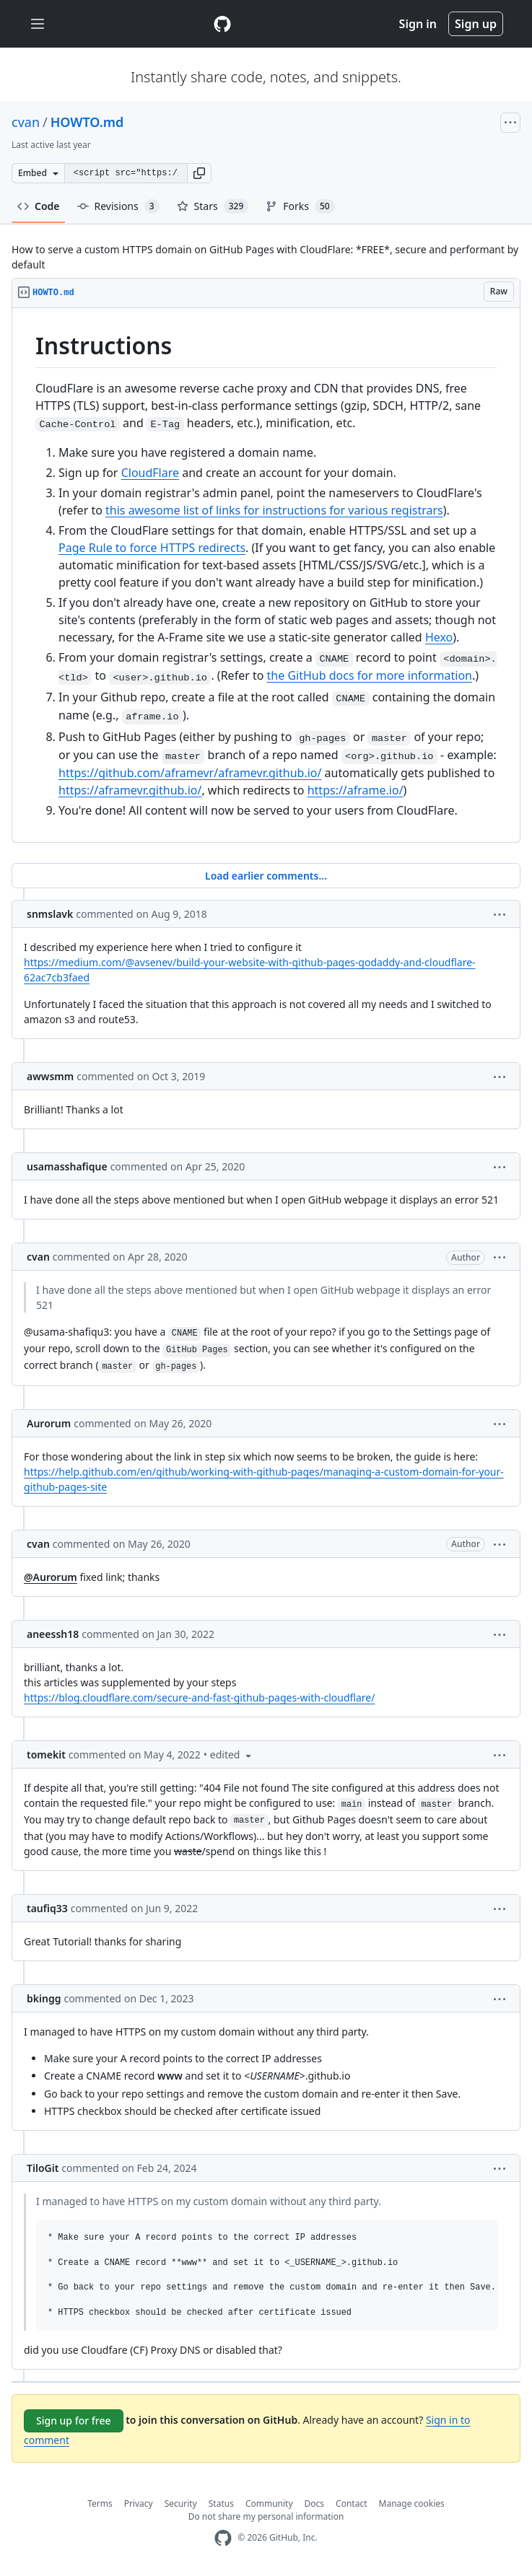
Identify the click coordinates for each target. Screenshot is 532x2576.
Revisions (118, 206)
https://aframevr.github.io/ (129, 790)
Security (181, 2503)
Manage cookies (412, 2503)
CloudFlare (150, 473)
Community (269, 2503)
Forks (300, 206)
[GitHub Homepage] (223, 2538)
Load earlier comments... (266, 875)
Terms (100, 2503)
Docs (315, 2503)
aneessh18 (53, 1634)
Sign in (418, 24)
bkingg (44, 1998)
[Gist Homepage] (222, 23)
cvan (26, 122)
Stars (213, 206)
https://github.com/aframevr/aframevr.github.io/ (189, 773)
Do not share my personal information (266, 2516)
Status (221, 2503)
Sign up (476, 24)
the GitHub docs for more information (369, 675)
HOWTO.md (87, 122)
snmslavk (50, 914)
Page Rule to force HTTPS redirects (151, 548)
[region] (266, 575)
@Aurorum (50, 1577)
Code (38, 206)
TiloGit (42, 2168)
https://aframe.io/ (356, 790)
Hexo (439, 637)
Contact (351, 2503)
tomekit (46, 1754)
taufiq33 (47, 1908)
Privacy (138, 2503)
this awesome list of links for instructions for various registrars (274, 510)
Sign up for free (73, 2420)
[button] (199, 173)
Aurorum (49, 1423)
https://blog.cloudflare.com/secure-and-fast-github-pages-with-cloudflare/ (199, 1697)
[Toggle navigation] (37, 24)
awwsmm (50, 1076)
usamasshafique (67, 1166)
